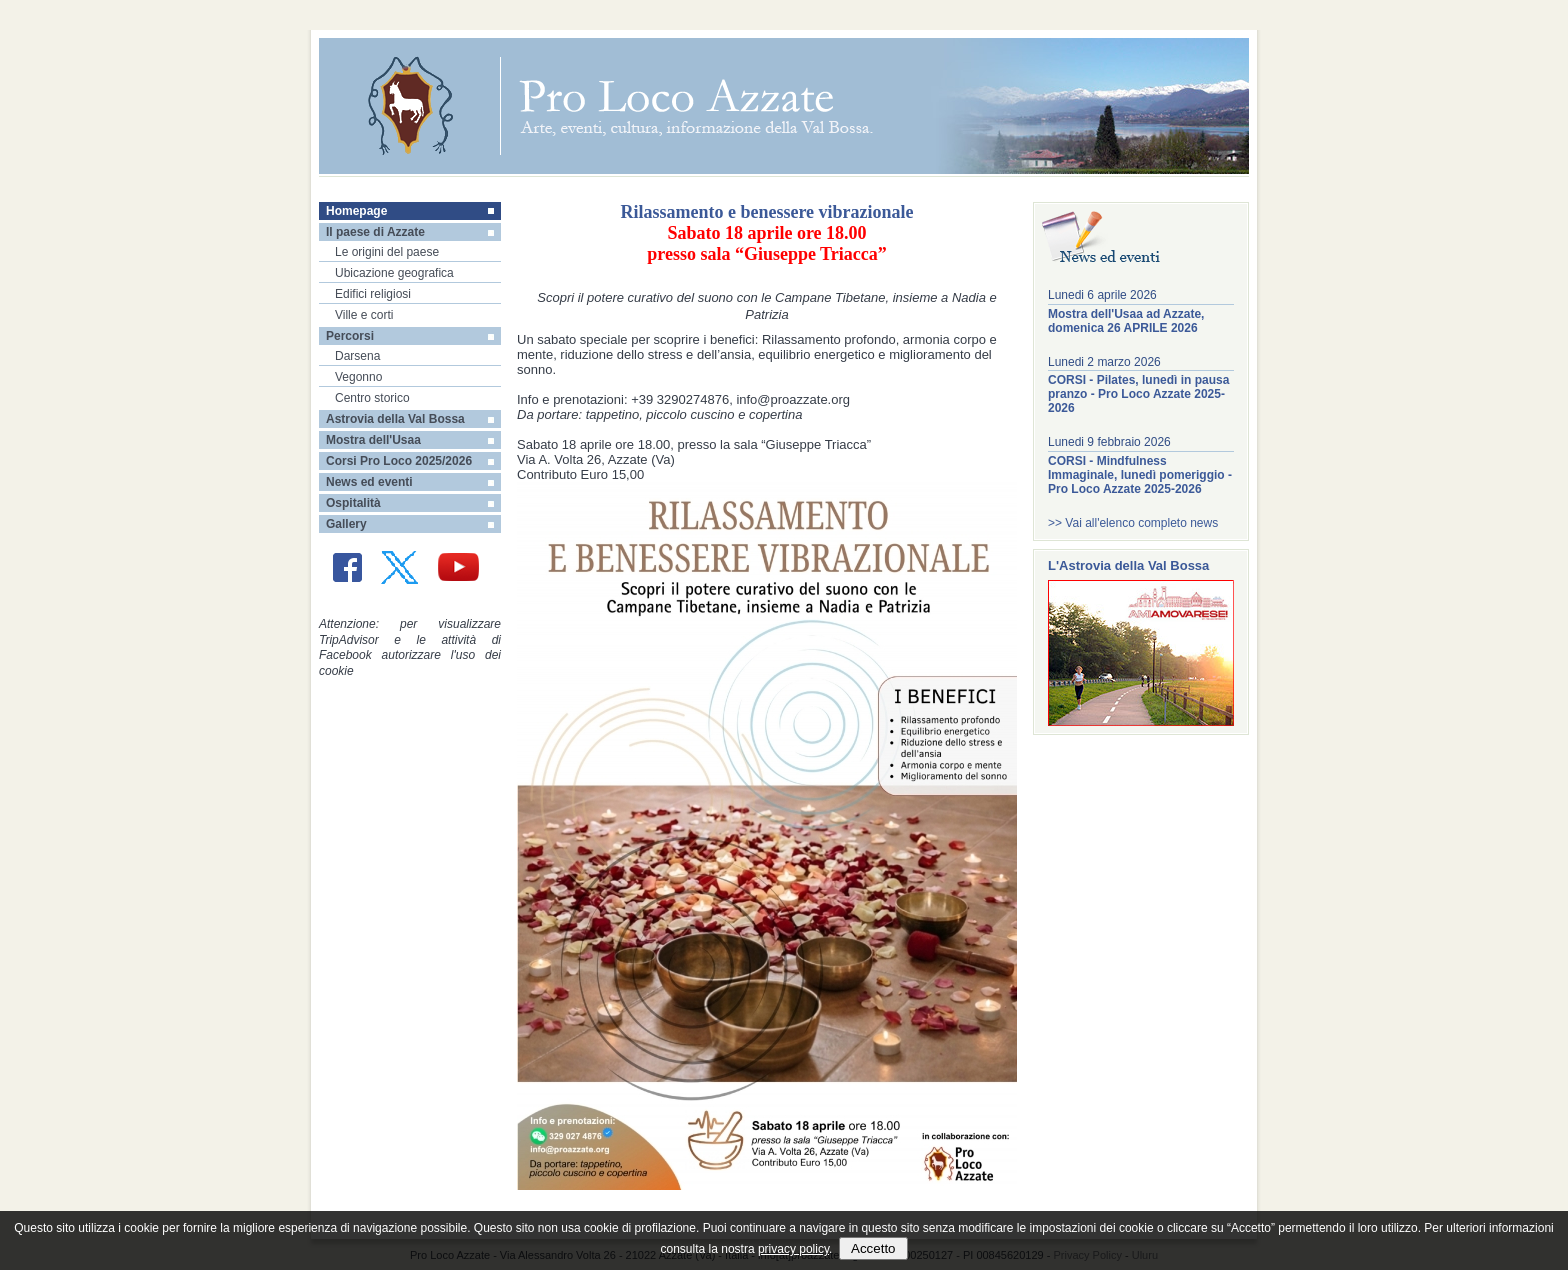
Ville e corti (364, 315)
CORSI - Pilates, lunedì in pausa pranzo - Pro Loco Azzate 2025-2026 (1138, 394)
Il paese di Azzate (375, 232)
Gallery (346, 524)
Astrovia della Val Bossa (395, 419)
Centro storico (372, 398)
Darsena (357, 356)
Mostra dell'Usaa (373, 440)
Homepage (356, 211)
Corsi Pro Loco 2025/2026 (399, 461)
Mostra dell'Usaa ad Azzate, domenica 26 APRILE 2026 (1126, 321)
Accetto (873, 1248)
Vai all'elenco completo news (1141, 523)
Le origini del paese (387, 252)
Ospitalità (353, 503)
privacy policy (793, 1249)
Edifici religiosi (373, 294)
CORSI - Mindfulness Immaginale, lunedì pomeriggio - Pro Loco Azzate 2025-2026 (1140, 475)
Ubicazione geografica (394, 273)
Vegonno (358, 377)
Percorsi (350, 336)
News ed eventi (369, 482)
